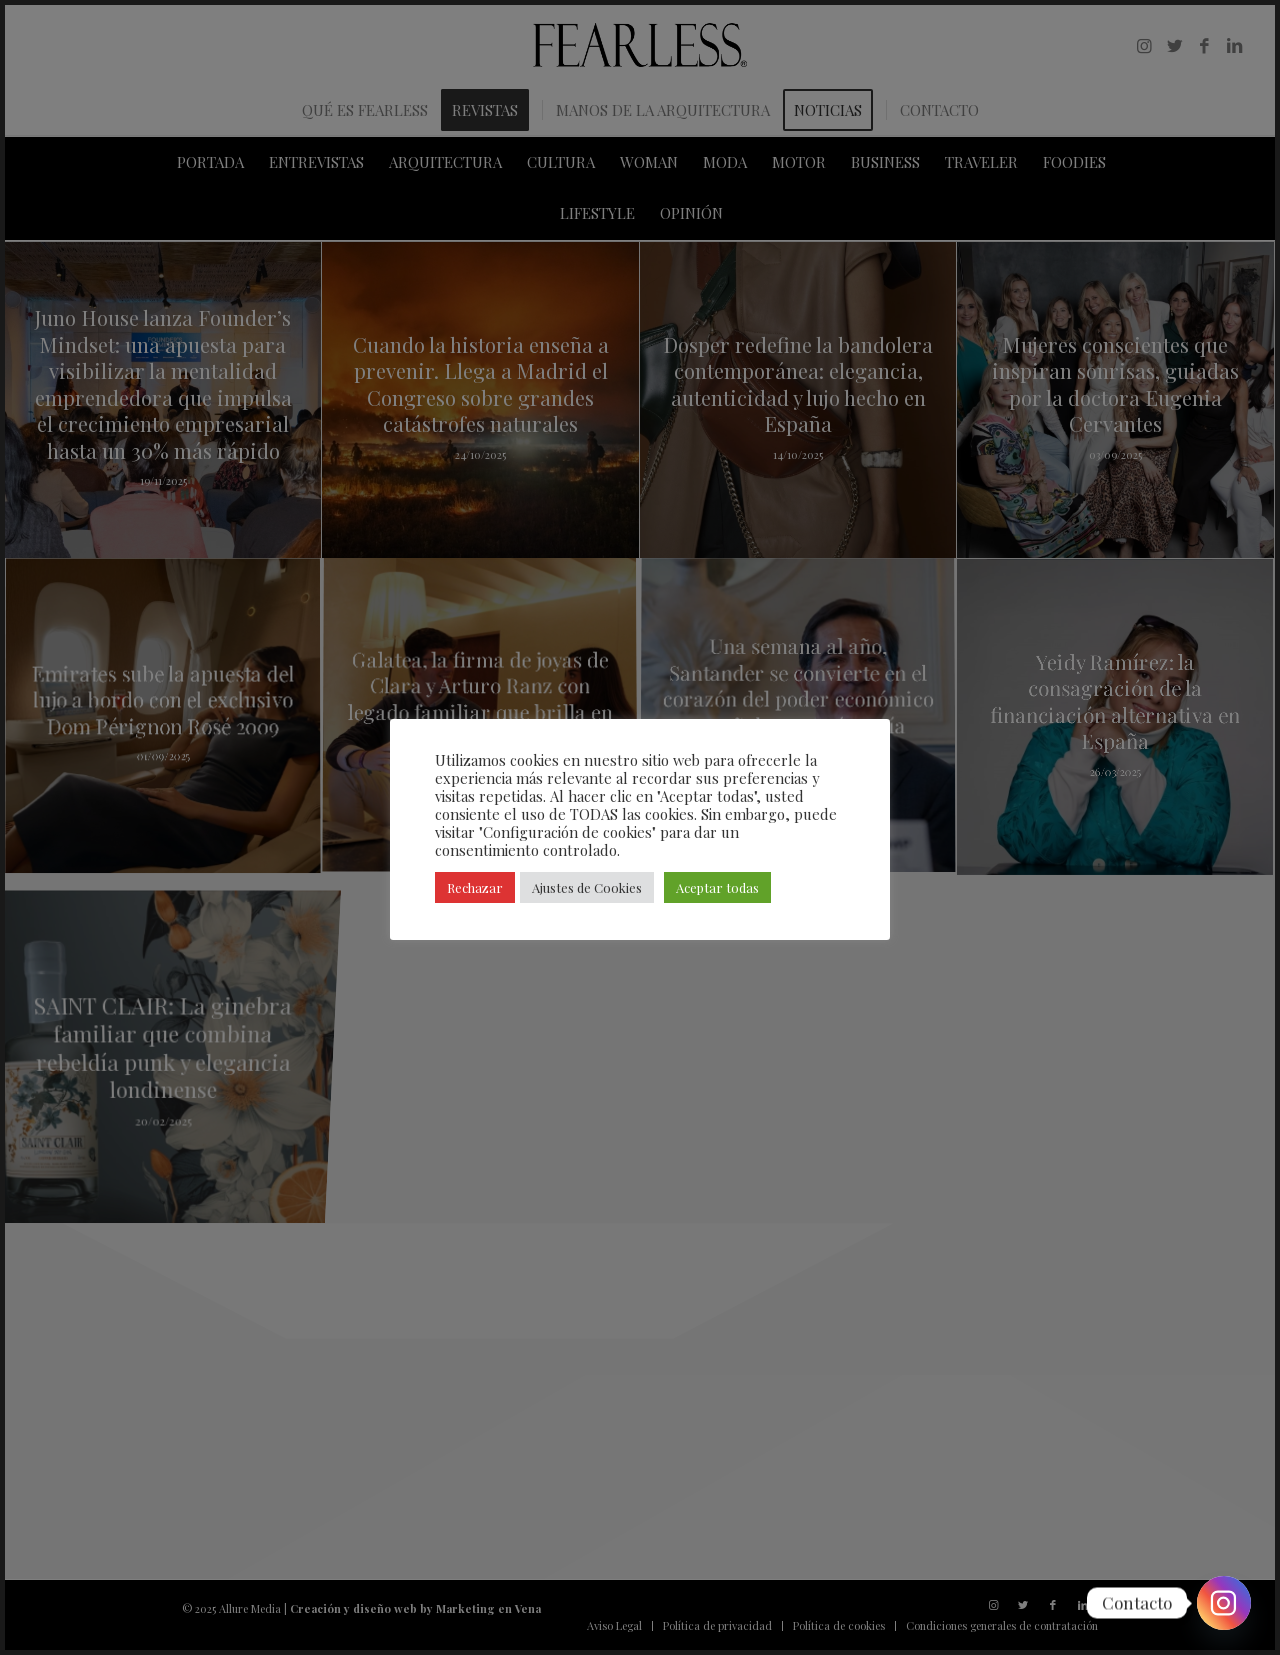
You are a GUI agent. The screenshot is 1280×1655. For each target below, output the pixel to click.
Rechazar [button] (475, 887)
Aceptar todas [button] (717, 887)
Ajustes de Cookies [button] (587, 887)
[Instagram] (1224, 1603)
